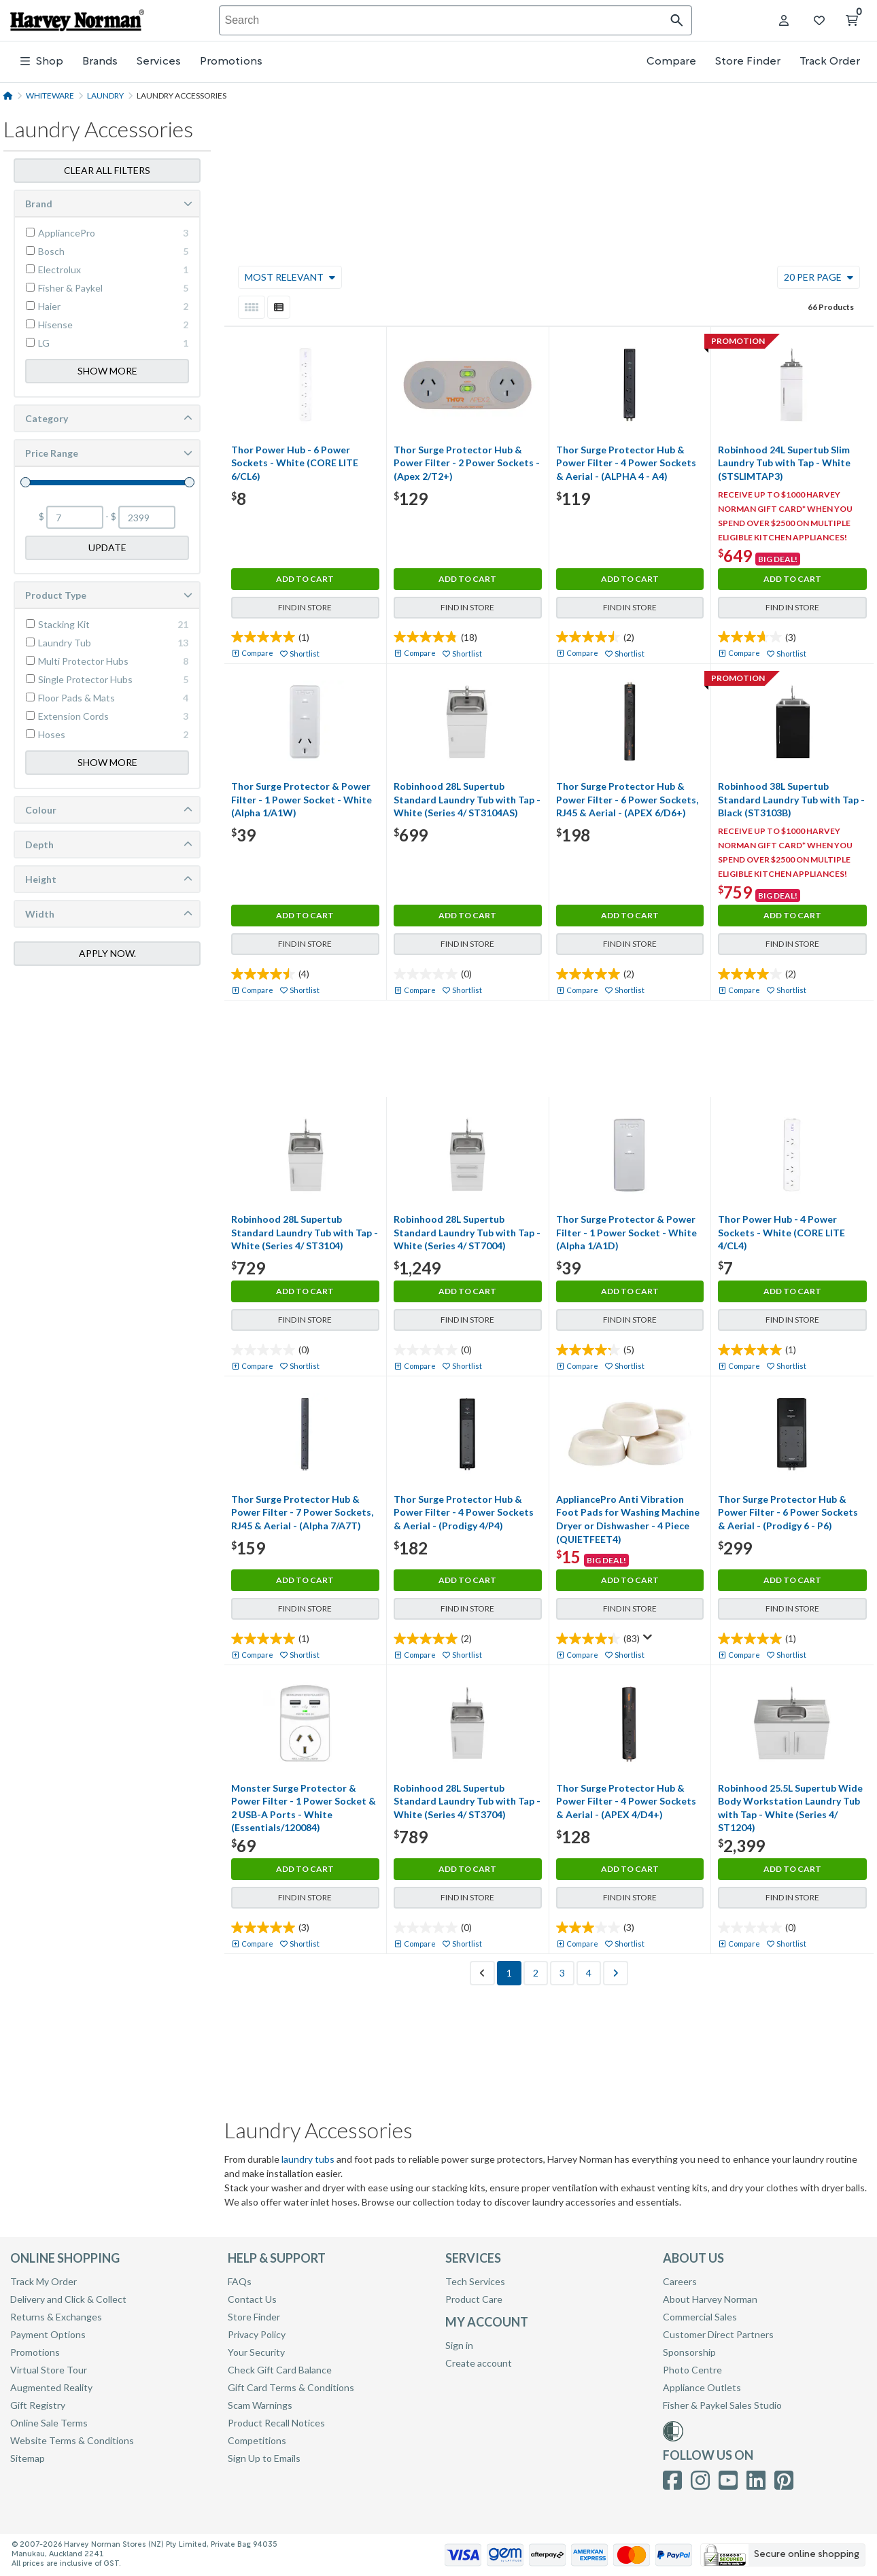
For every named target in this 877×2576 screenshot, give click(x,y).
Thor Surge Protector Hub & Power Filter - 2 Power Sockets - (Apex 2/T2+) (467, 463)
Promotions (231, 61)
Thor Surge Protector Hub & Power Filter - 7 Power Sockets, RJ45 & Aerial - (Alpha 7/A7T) (302, 1512)
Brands (100, 61)
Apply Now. (107, 952)
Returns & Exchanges (56, 2316)
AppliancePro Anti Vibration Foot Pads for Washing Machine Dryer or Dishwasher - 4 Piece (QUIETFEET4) (628, 1519)
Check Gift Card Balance (280, 2369)
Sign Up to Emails (264, 2458)
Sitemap (27, 2458)
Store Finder (747, 61)
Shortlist (305, 653)
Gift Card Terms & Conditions (291, 2387)
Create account (478, 2363)
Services (159, 61)
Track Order (829, 61)
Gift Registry (37, 2405)
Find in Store (305, 607)
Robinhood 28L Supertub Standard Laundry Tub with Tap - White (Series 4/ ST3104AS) (467, 799)
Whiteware (50, 95)
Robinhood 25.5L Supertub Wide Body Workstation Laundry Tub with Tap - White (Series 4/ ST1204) (790, 1808)
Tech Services (475, 2281)
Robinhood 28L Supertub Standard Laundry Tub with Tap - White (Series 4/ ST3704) (467, 1801)
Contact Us (252, 2299)
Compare (671, 61)
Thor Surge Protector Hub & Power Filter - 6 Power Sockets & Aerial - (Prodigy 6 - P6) (788, 1512)
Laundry (105, 95)
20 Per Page (818, 277)
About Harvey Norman (710, 2299)
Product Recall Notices (276, 2423)
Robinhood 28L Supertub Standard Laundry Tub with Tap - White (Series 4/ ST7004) (467, 1232)
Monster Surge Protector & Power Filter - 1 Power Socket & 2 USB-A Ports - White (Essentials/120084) (303, 1808)
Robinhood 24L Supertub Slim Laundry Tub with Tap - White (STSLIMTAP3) (784, 463)
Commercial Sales (700, 2316)
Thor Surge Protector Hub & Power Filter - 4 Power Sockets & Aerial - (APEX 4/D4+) (626, 1801)
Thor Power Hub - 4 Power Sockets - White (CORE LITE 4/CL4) (781, 1232)
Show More (107, 369)
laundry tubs (307, 2159)
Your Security (256, 2352)
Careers (680, 2281)
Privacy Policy (257, 2334)
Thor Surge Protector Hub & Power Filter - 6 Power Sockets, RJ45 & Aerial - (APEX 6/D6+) (627, 799)
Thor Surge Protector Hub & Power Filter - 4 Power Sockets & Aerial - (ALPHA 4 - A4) (626, 463)
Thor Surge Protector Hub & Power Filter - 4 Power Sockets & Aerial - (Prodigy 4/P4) (464, 1512)
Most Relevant (290, 277)
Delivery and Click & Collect (68, 2299)
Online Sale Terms (49, 2423)
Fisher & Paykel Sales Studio (722, 2405)
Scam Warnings (260, 2405)
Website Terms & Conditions (72, 2440)
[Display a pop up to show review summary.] (648, 1637)
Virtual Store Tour (48, 2369)
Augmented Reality (51, 2387)
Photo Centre (692, 2369)
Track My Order (43, 2281)
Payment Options (48, 2334)
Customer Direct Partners (718, 2334)
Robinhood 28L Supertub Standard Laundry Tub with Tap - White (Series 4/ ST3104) (304, 1232)
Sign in (459, 2345)
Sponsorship (689, 2352)
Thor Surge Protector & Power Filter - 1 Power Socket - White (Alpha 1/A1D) (626, 1232)
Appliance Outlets (702, 2387)
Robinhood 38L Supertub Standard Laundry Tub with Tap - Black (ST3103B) (791, 799)
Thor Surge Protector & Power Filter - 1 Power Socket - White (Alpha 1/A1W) (301, 799)
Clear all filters (107, 169)
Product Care (473, 2299)
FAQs (240, 2281)
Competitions (257, 2440)
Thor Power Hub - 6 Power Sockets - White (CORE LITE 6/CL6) (294, 463)
